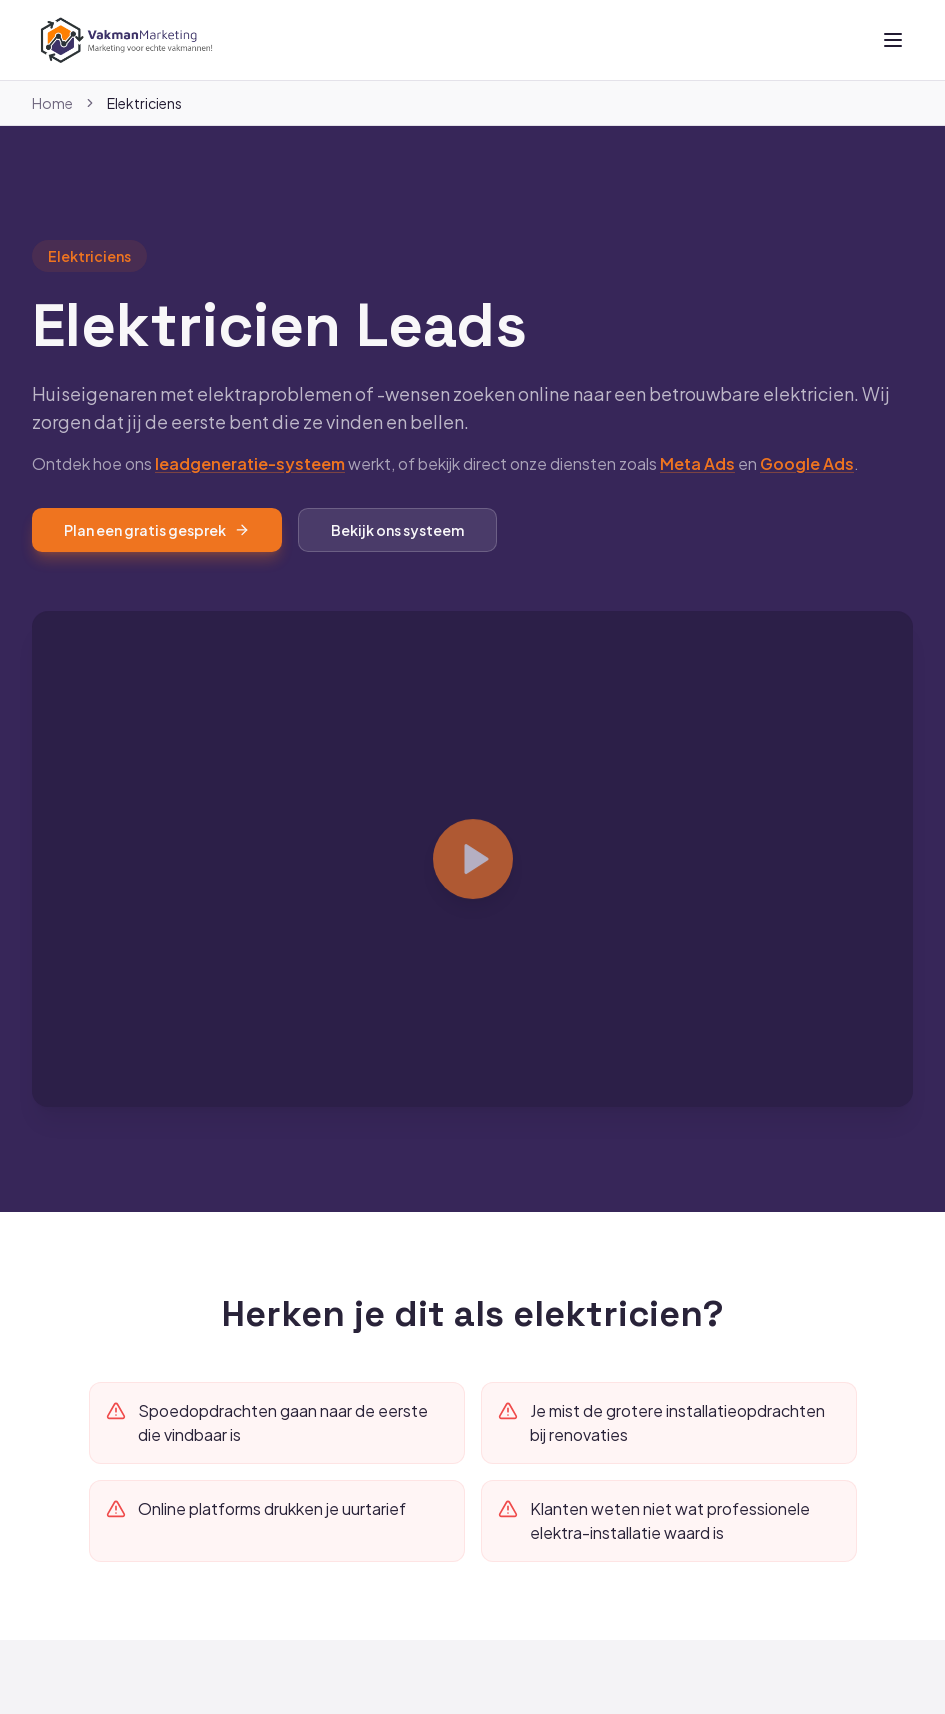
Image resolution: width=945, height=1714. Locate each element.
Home (52, 103)
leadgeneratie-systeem (250, 486)
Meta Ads (697, 486)
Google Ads (807, 486)
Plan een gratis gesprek (157, 553)
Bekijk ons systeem (397, 553)
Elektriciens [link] (144, 103)
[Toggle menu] (893, 40)
